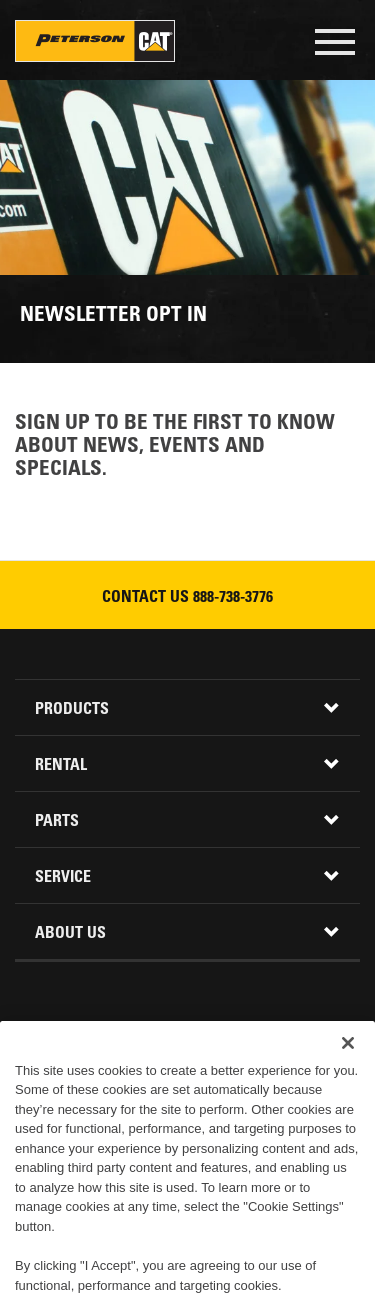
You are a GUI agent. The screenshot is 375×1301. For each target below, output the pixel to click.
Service (63, 878)
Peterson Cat (95, 41)
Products (72, 710)
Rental (61, 766)
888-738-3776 (233, 598)
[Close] (348, 1062)
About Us (70, 934)
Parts (57, 822)
